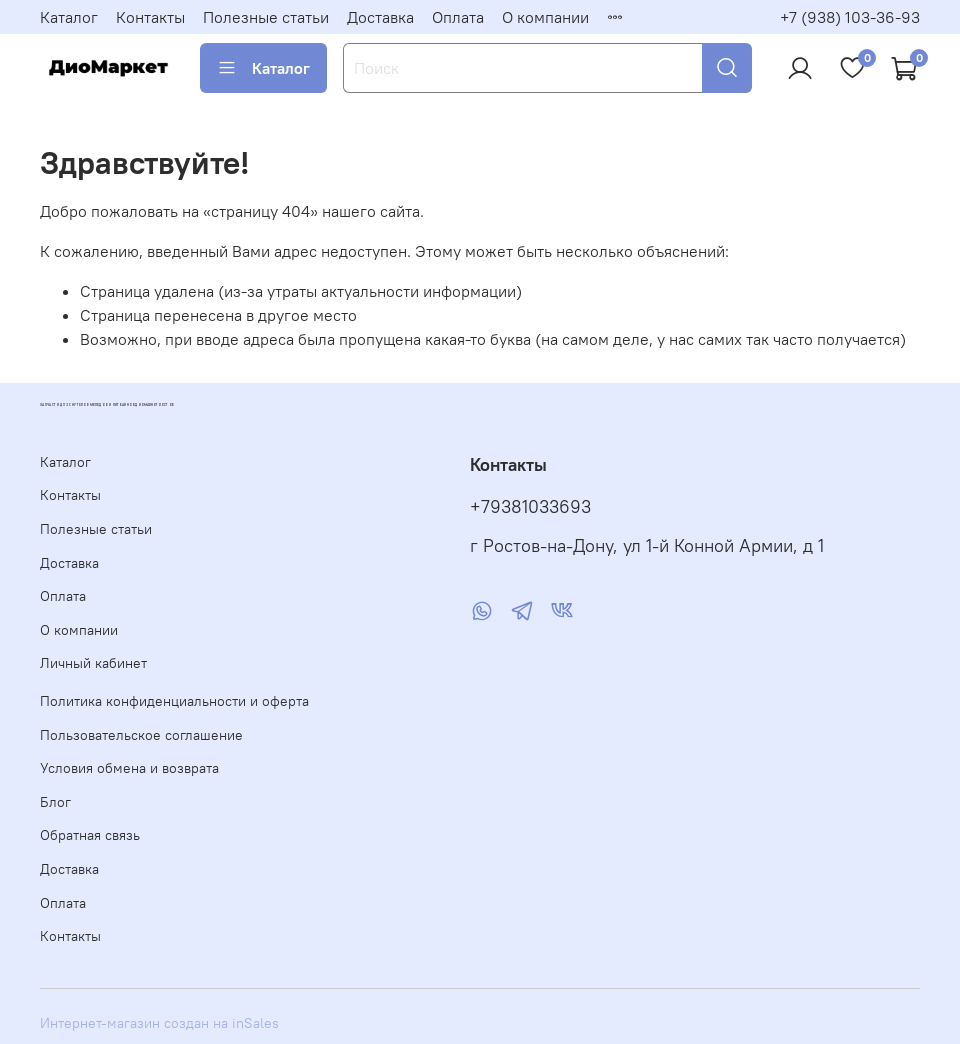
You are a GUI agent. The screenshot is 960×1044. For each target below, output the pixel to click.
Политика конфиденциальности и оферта (174, 701)
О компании (545, 17)
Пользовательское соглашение (141, 735)
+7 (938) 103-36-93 (850, 17)
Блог (55, 802)
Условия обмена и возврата (129, 768)
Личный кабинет (93, 663)
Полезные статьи (266, 17)
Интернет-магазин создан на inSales (159, 1023)
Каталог (69, 17)
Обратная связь (90, 835)
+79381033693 (530, 507)
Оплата (458, 17)
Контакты (150, 17)
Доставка (380, 17)
